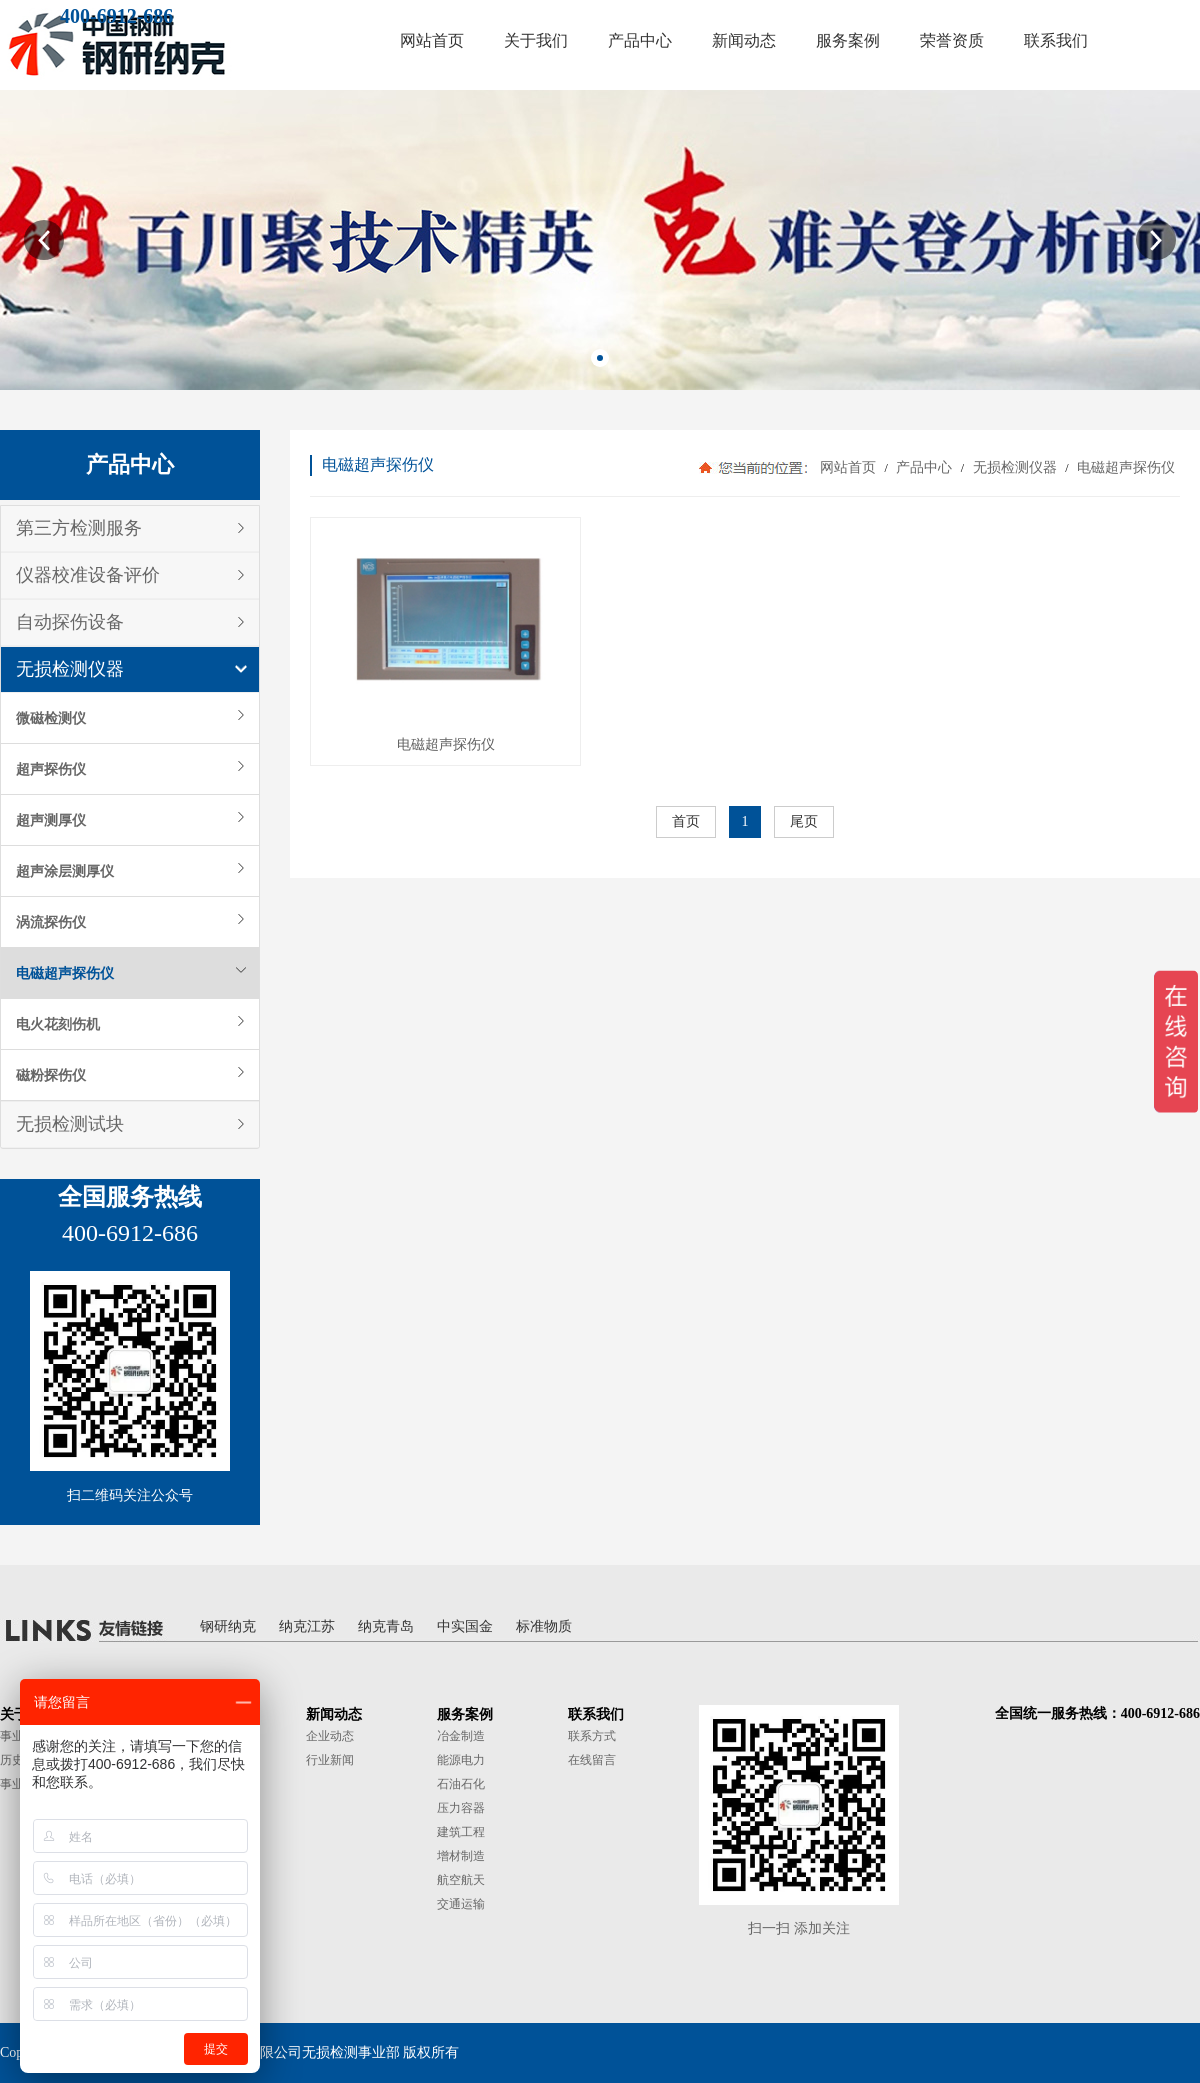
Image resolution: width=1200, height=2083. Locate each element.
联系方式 (592, 1736)
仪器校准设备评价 (88, 575)
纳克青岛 (386, 1626)
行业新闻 (330, 1760)
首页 (686, 821)
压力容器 (461, 1808)
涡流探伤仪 (51, 922)
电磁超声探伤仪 (65, 973)
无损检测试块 (70, 1124)
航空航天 (461, 1880)
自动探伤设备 (70, 622)
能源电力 (461, 1760)
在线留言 (592, 1760)
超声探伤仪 (51, 769)
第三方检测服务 (79, 528)
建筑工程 (461, 1832)
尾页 (804, 821)
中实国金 (465, 1626)
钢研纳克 (228, 1626)
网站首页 (848, 467)
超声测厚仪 (51, 820)
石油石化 (461, 1784)
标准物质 (544, 1626)
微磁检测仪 (51, 718)
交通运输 (461, 1904)
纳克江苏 (307, 1626)
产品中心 (924, 467)
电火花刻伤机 (58, 1024)
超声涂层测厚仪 (65, 871)
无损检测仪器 (70, 669)
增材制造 (461, 1856)
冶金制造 (461, 1736)
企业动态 (330, 1736)
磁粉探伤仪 (51, 1075)
